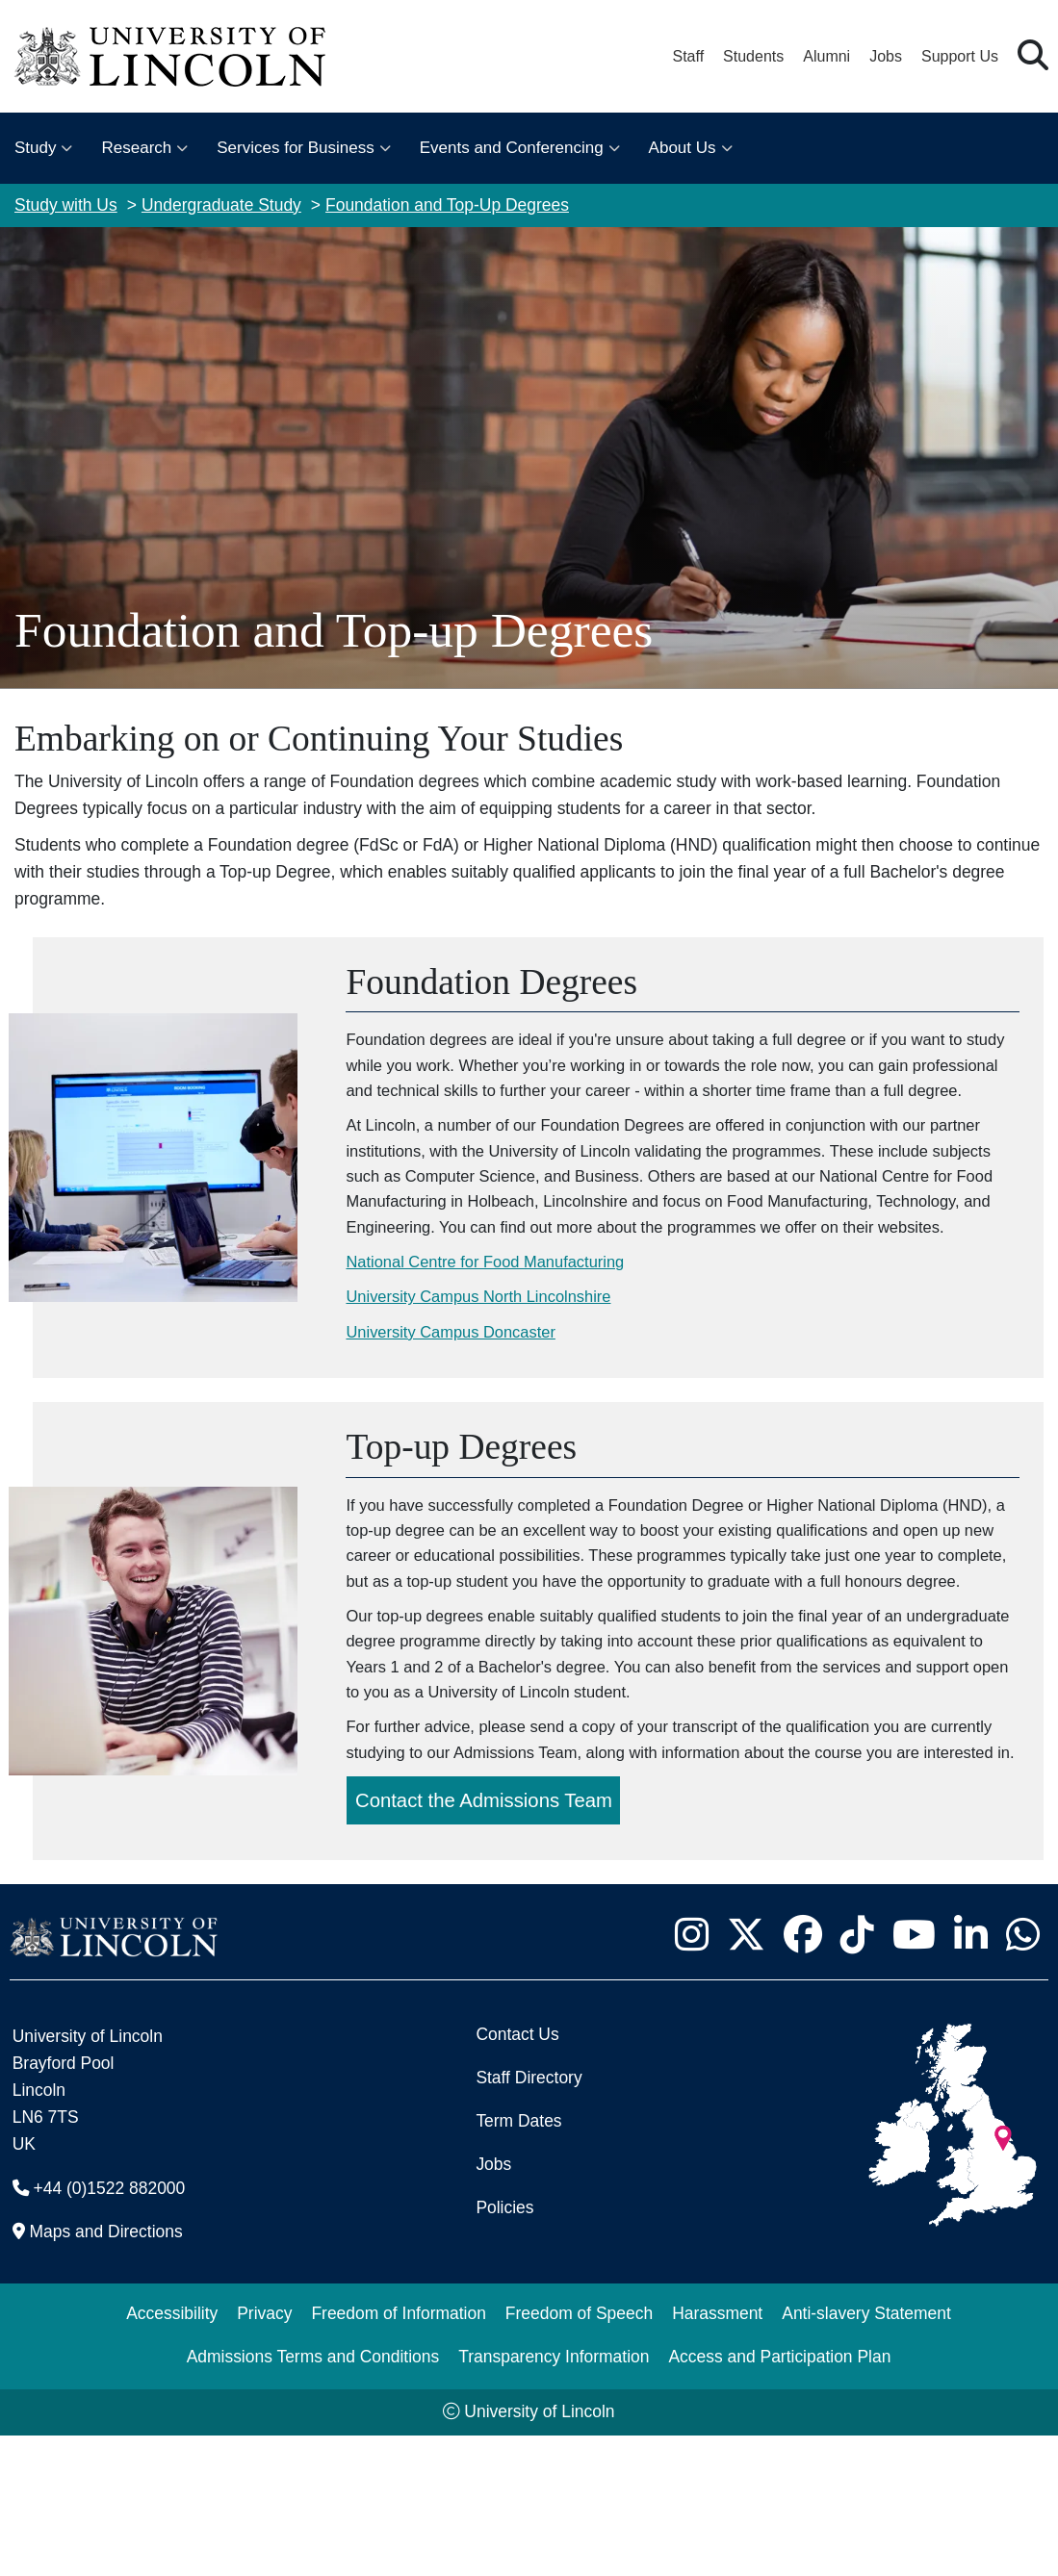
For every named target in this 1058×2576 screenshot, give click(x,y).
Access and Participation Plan (779, 2497)
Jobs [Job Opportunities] (493, 2304)
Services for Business (295, 148)
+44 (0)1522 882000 (110, 2328)
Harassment (717, 2453)
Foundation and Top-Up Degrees (447, 205)
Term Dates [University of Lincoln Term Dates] (518, 2261)
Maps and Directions (106, 2372)
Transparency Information (553, 2497)
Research (136, 148)
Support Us (959, 56)
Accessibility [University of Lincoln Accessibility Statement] (172, 2453)
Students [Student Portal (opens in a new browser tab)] (753, 56)
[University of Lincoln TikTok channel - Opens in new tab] (857, 2074)
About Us (682, 148)
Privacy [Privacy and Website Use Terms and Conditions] (264, 2453)
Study (35, 148)
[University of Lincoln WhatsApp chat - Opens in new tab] (1022, 2074)
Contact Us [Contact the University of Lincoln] (517, 2174)
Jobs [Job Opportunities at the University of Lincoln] (885, 56)
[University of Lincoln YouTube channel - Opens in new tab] (914, 2074)
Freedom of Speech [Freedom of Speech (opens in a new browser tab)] (579, 2453)
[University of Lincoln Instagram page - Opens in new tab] (691, 2074)
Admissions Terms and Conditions (313, 2497)
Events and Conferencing (512, 148)
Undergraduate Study (221, 205)
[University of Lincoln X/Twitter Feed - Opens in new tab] (745, 2074)
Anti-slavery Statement (866, 2453)
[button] (1033, 56)
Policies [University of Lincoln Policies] (504, 2348)
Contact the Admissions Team (489, 1940)
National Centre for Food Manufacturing (499, 1328)
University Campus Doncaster (462, 1401)
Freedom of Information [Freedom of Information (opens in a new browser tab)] (398, 2453)
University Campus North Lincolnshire (491, 1364)
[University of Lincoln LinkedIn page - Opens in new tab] (970, 2074)
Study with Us (65, 205)
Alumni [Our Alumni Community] (826, 56)
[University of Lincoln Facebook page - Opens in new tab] (802, 2074)
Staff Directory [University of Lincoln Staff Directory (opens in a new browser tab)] (528, 2218)
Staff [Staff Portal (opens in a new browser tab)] (688, 56)
